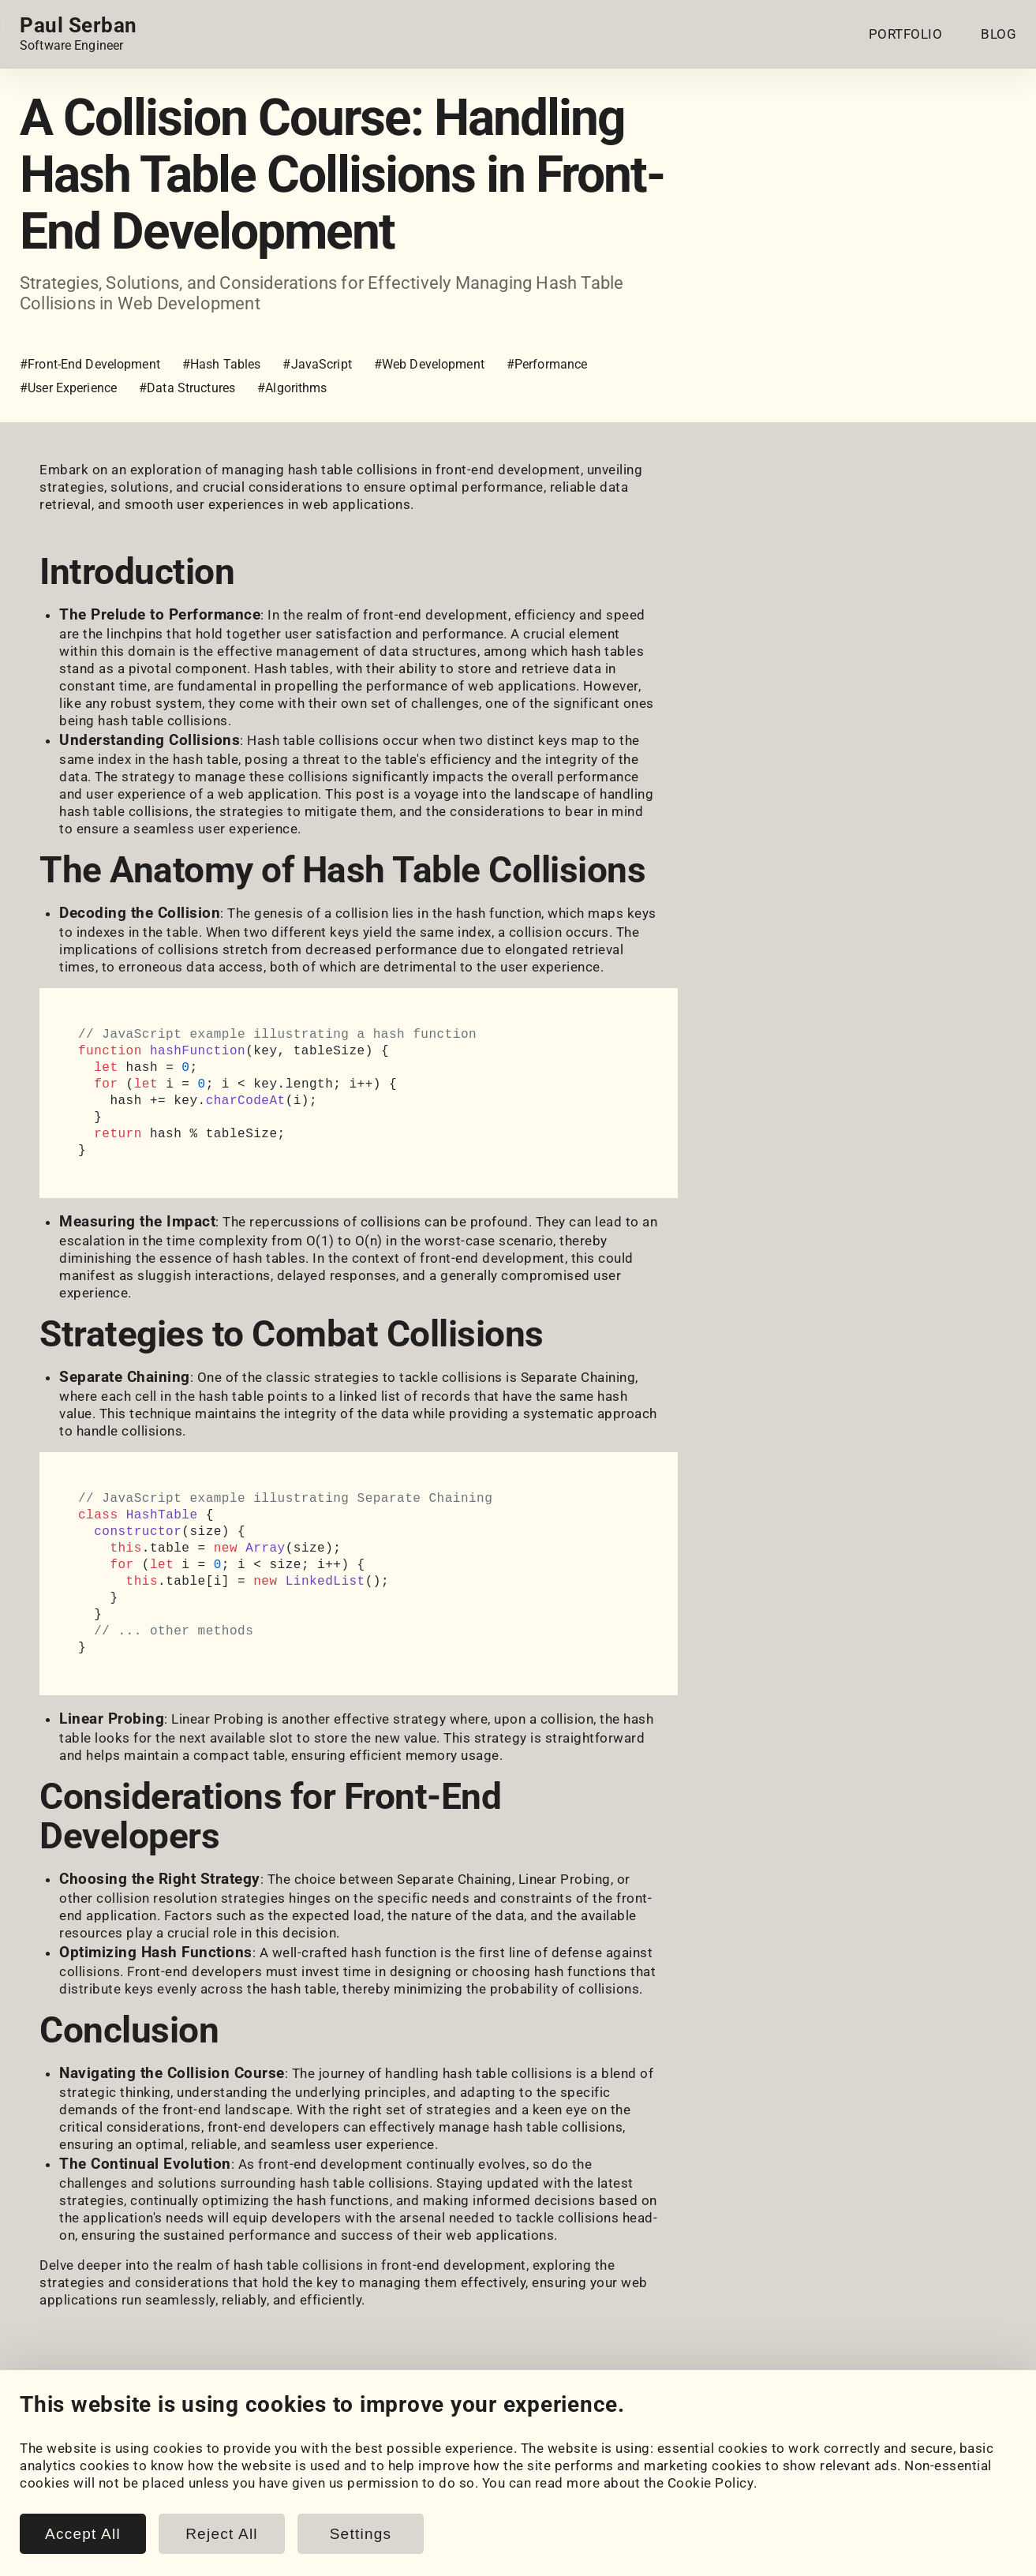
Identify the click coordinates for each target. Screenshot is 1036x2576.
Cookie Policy (711, 2483)
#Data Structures (187, 387)
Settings (361, 2533)
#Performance (547, 364)
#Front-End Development (90, 364)
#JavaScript (316, 364)
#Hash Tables (221, 364)
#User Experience (68, 387)
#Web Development (429, 364)
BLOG (998, 34)
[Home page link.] (78, 33)
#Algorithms (292, 387)
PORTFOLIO (906, 34)
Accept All (83, 2533)
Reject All (221, 2533)
